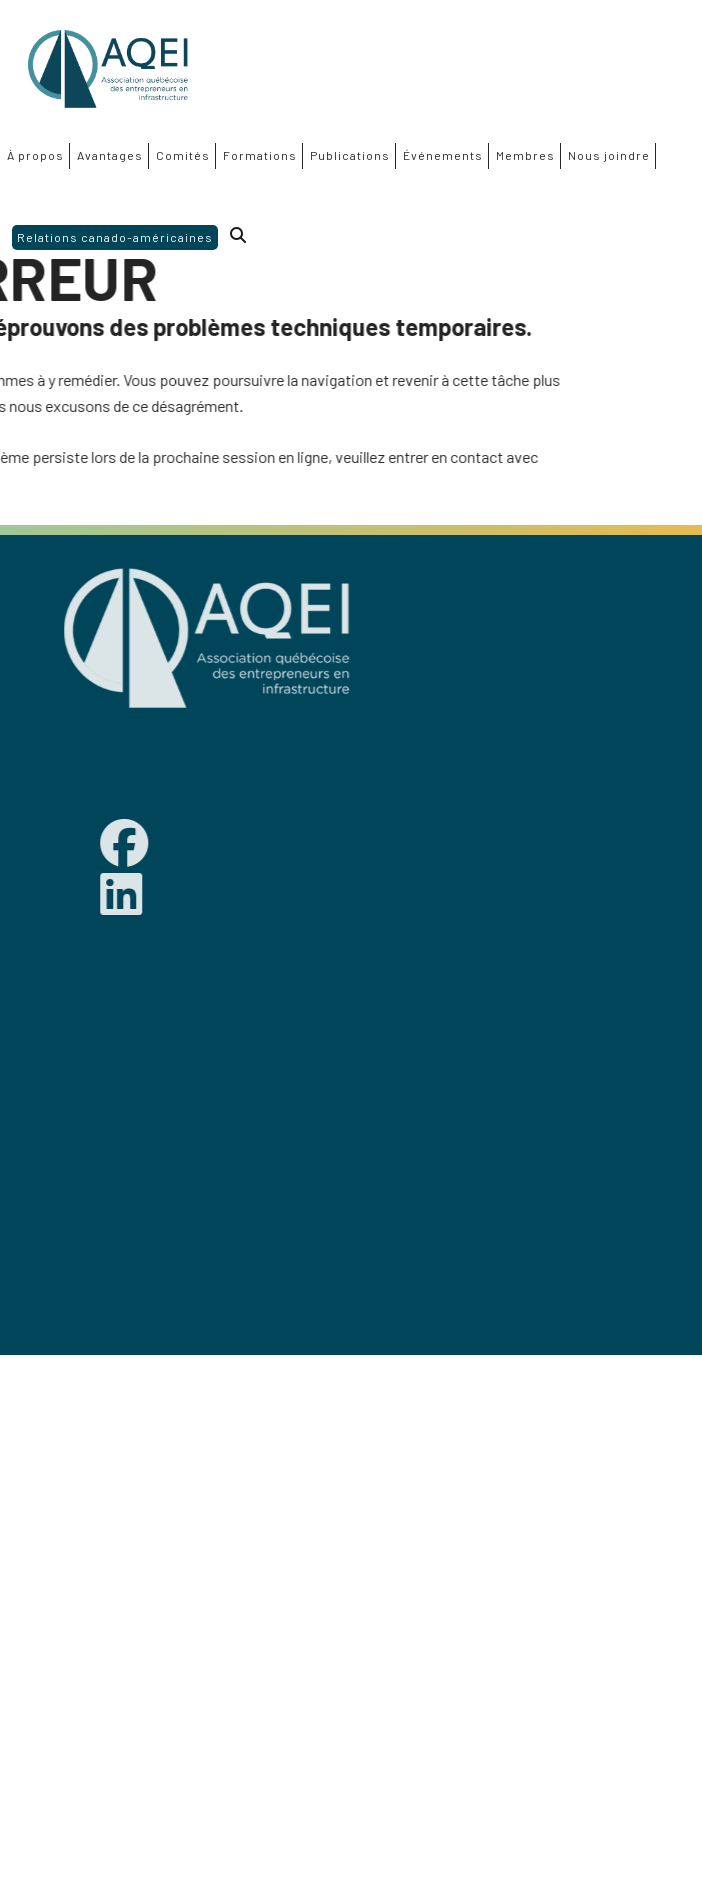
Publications (350, 155)
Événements (443, 155)
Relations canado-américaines (115, 237)
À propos (35, 155)
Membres (525, 155)
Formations (260, 155)
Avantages (110, 155)
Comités (183, 155)
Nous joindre (609, 155)
